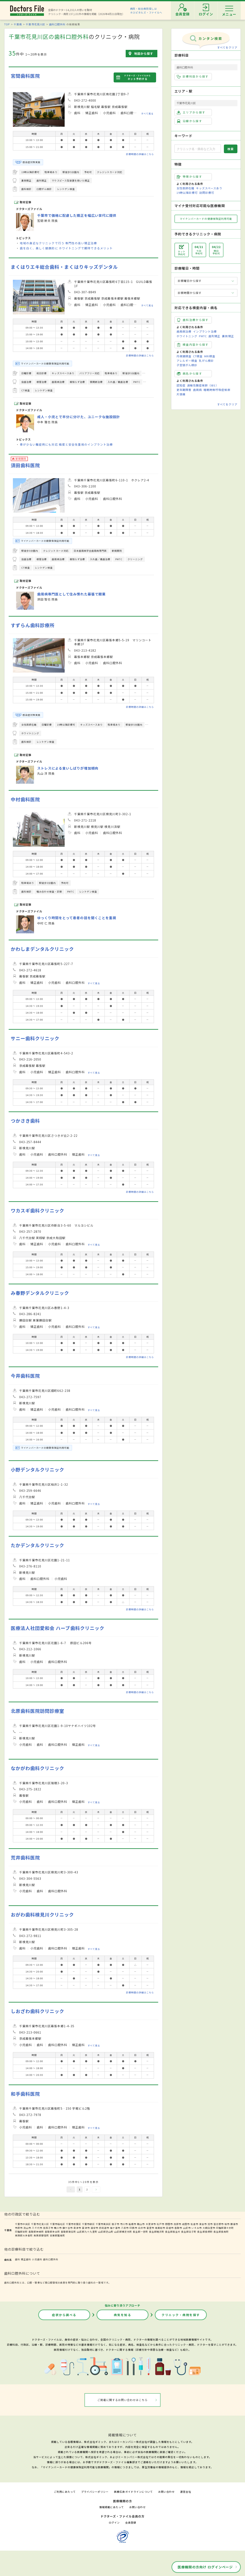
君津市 (77, 2227)
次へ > (96, 2189)
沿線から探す (189, 121)
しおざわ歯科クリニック (37, 2011)
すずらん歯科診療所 (32, 625)
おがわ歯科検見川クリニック (42, 1914)
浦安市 (94, 2227)
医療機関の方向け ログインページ (205, 2566)
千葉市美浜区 (103, 2224)
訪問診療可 (206, 193)
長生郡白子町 (188, 2231)
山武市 (187, 2227)
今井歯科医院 (25, 1375)
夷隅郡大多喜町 (24, 2235)
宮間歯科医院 (25, 75)
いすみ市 (197, 2227)
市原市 (19, 2227)
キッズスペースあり (209, 188)
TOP (7, 24)
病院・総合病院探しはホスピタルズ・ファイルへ (146, 10)
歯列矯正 (214, 336)
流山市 (27, 2227)
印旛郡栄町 (21, 2231)
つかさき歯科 (25, 1120)
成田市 (186, 2224)
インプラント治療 (205, 331)
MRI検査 (209, 356)
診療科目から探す (193, 76)
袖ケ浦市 (115, 2227)
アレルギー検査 (187, 361)
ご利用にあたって (65, 2491)
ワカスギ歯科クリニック (37, 1210)
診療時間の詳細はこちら (140, 154)
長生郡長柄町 (204, 2231)
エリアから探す (191, 112)
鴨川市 (58, 2227)
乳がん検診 (206, 361)
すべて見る (147, 113)
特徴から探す (189, 177)
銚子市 (115, 2224)
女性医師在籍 (185, 188)
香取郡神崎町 (36, 2231)
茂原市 (177, 2224)
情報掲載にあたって (111, 2507)
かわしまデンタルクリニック (42, 949)
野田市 (169, 2224)
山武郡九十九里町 (87, 2231)
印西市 (133, 2227)
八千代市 (37, 2227)
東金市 (203, 2224)
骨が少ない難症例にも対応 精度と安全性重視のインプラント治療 (66, 444)
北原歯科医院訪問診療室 (37, 1711)
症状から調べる (64, 2315)
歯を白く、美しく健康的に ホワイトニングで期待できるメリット (66, 248)
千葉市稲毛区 (57, 2224)
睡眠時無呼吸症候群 (217, 390)
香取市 (178, 2227)
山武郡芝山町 (105, 2231)
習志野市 (219, 2224)
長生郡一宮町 (140, 2231)
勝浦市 (234, 2224)
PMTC (203, 336)
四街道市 (104, 2227)
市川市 (124, 2224)
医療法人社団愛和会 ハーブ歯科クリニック (57, 1628)
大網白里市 (209, 2227)
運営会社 (185, 2491)
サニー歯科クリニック (35, 1038)
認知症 (181, 385)
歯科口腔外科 (57, 24)
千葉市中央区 (22, 2224)
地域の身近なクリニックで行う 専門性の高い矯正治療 (58, 243)
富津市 (86, 2227)
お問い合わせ (166, 2491)
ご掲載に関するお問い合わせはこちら (122, 2400)
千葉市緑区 (88, 2224)
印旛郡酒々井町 (225, 2227)
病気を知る (122, 2315)
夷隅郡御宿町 (41, 2235)
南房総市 (160, 2227)
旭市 (210, 2224)
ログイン (114, 2522)
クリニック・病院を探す (181, 2315)
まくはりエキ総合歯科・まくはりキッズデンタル (64, 266)
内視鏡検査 (184, 356)
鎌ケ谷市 (68, 2227)
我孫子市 (48, 2227)
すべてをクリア (227, 47)
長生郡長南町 (221, 2231)
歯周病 (197, 390)
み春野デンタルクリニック (40, 1293)
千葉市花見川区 (35, 24)
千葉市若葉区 (73, 2224)
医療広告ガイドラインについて (133, 2491)
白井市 (142, 2227)
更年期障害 (184, 390)
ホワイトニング (187, 336)
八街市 (125, 2227)
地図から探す (143, 53)
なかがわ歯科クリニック (37, 1768)
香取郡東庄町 (68, 2231)
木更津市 (151, 2224)
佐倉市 (194, 2224)
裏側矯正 (228, 336)
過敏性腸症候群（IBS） (202, 385)
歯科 (17, 2259)
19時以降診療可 (187, 193)
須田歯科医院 (25, 465)
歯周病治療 (184, 331)
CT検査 (198, 356)
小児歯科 (37, 2259)
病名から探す (189, 373)
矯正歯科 (26, 2259)
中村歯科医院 (25, 799)
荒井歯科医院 (25, 1857)
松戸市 (160, 2224)
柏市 (227, 2224)
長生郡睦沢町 (156, 2231)
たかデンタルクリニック (37, 1545)
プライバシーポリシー (95, 2491)
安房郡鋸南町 (57, 2235)
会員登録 (130, 2522)
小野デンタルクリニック (37, 1469)
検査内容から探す (193, 345)
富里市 (150, 2227)
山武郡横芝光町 (123, 2231)
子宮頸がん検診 (187, 365)
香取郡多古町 (52, 2231)
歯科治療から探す (193, 320)
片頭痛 (181, 394)
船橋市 (132, 2224)
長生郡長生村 (172, 2231)
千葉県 (18, 24)
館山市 (141, 2224)
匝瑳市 (170, 2227)
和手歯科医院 (25, 2093)
